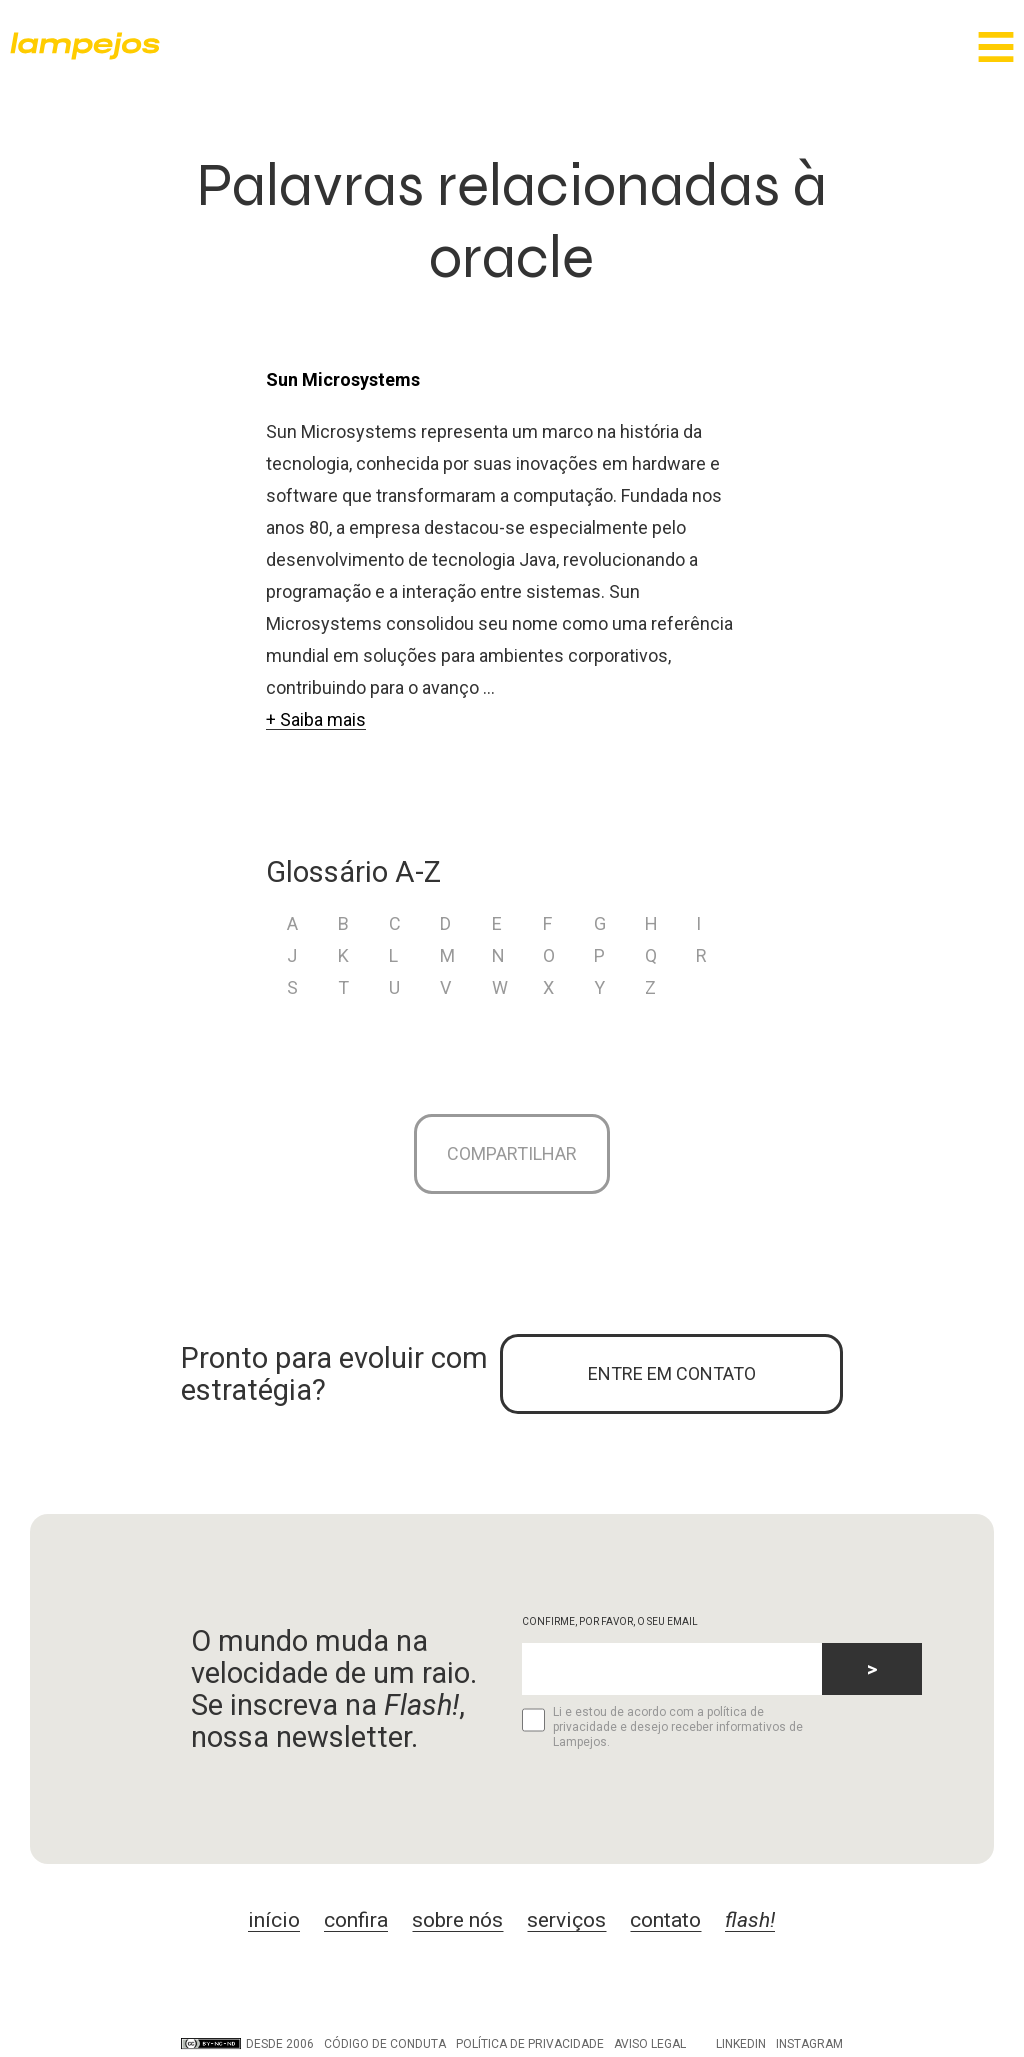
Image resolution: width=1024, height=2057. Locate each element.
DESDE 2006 (247, 2044)
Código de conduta (385, 2044)
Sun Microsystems (343, 379)
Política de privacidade (530, 2044)
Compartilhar (512, 1153)
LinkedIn (741, 2044)
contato (665, 1920)
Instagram (809, 2044)
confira (356, 1920)
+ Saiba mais (316, 719)
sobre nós (457, 1920)
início (274, 1920)
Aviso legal (650, 2044)
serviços (566, 1920)
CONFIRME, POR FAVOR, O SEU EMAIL (610, 1621)
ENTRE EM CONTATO (672, 1373)
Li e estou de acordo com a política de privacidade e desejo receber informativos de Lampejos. (662, 1727)
